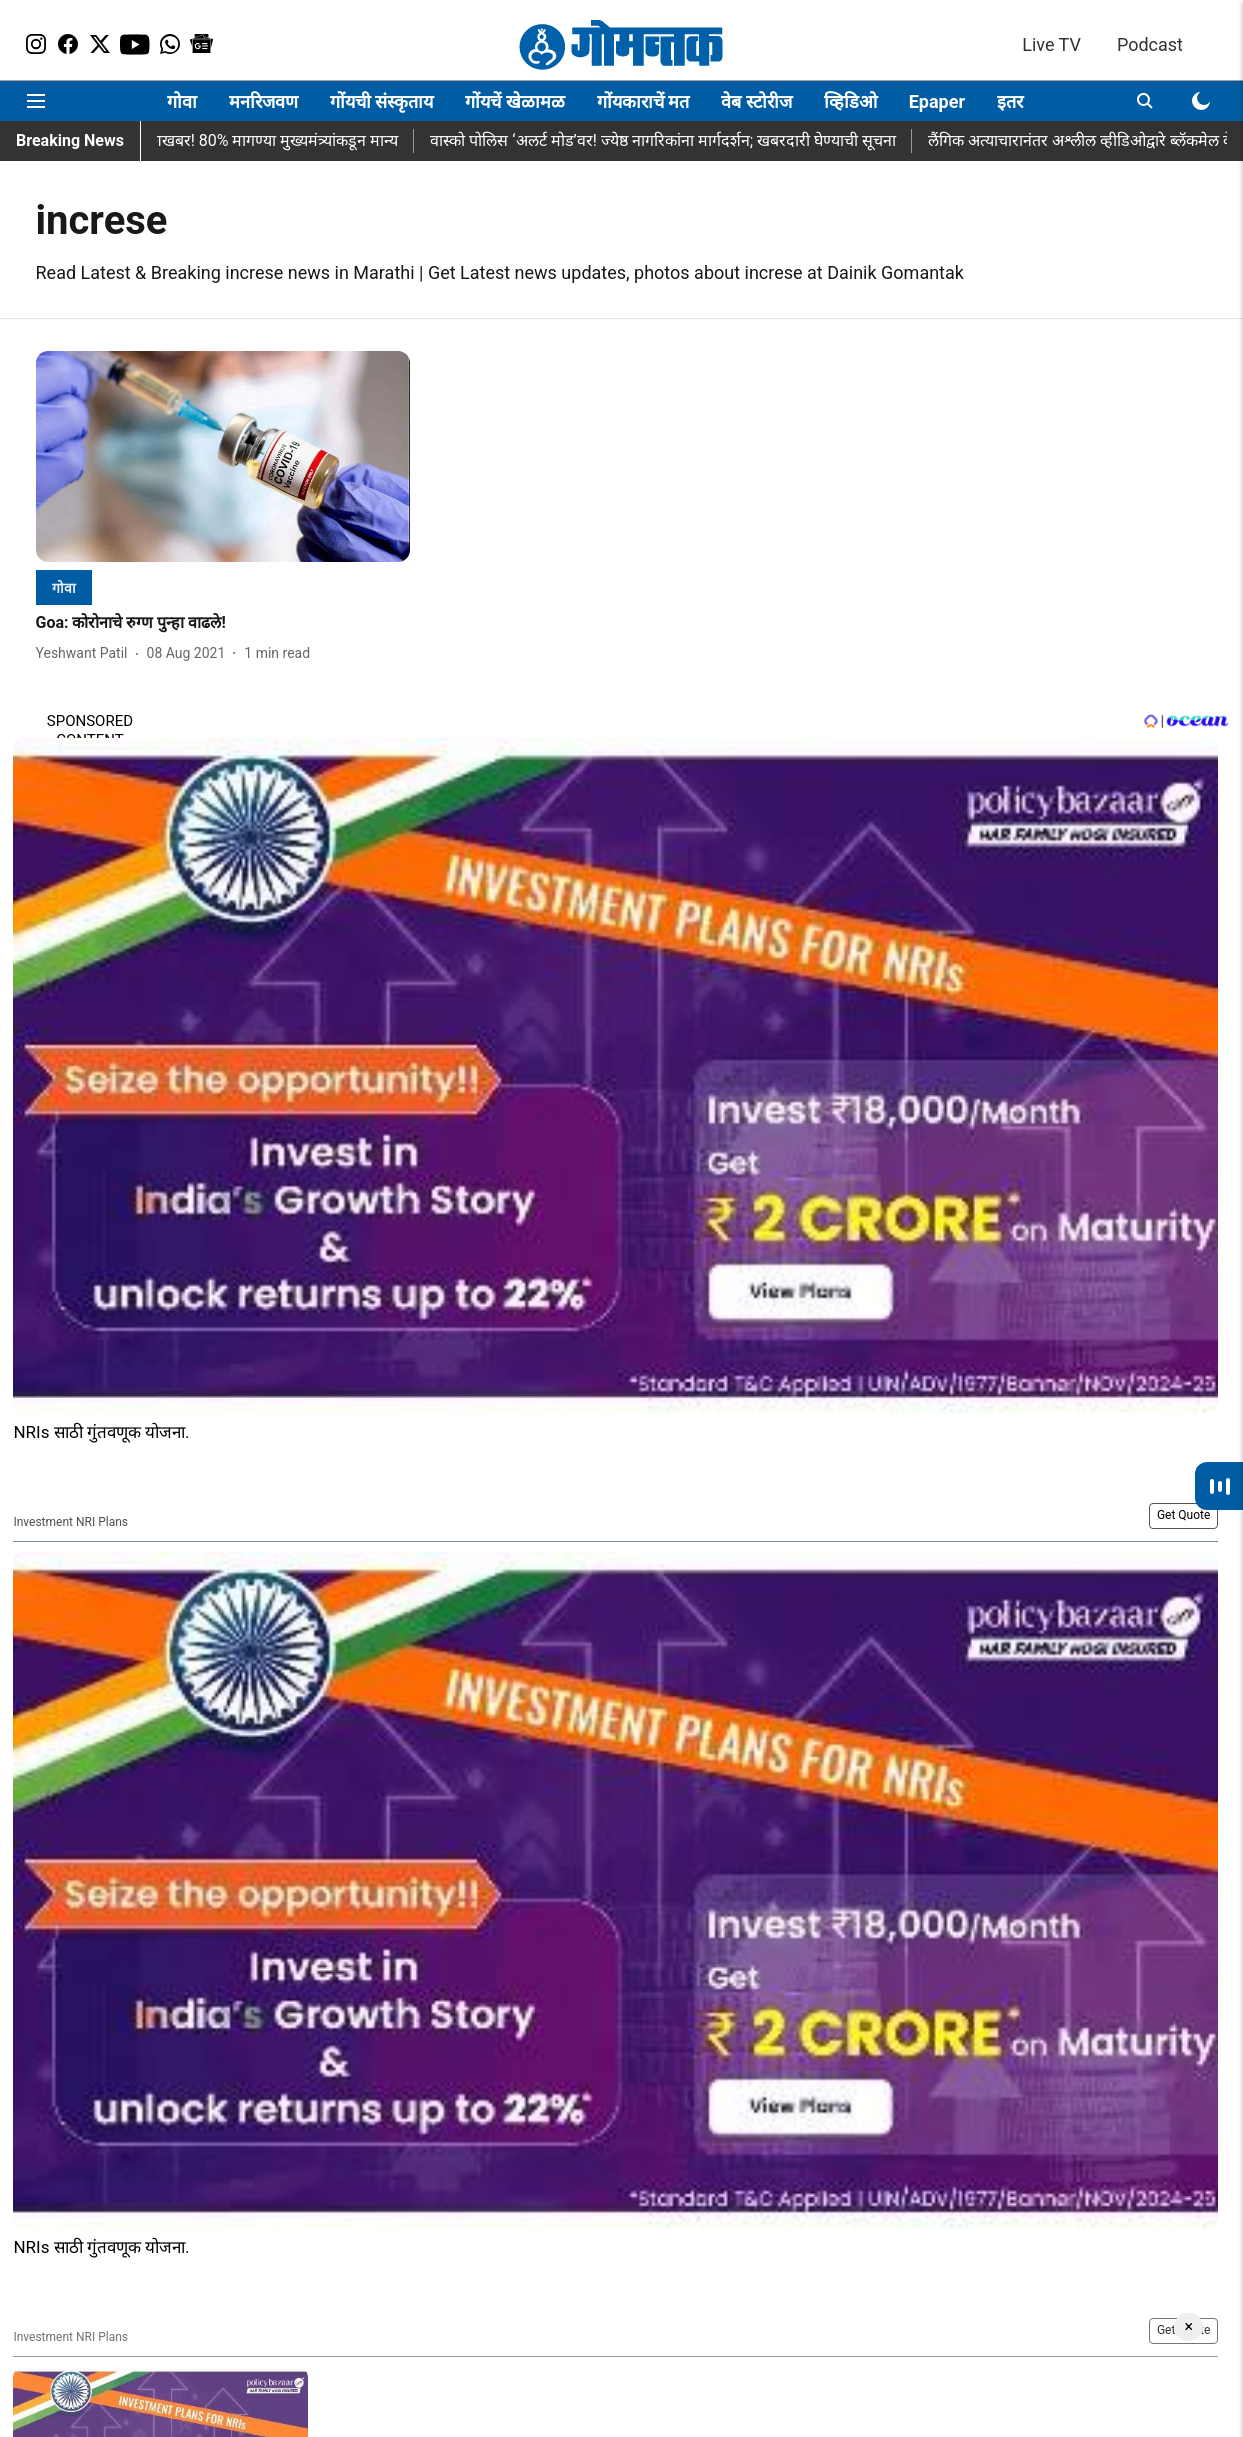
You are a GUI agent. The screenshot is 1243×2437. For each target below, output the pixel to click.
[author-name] (86, 653)
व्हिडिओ (850, 101)
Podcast (1150, 44)
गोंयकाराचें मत (643, 101)
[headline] (223, 623)
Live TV (1051, 44)
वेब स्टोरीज (756, 101)
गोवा (182, 101)
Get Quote (1183, 1515)
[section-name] (64, 587)
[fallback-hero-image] (223, 456)
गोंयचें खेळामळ (514, 101)
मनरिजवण (263, 101)
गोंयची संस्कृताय (381, 101)
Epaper (937, 101)
